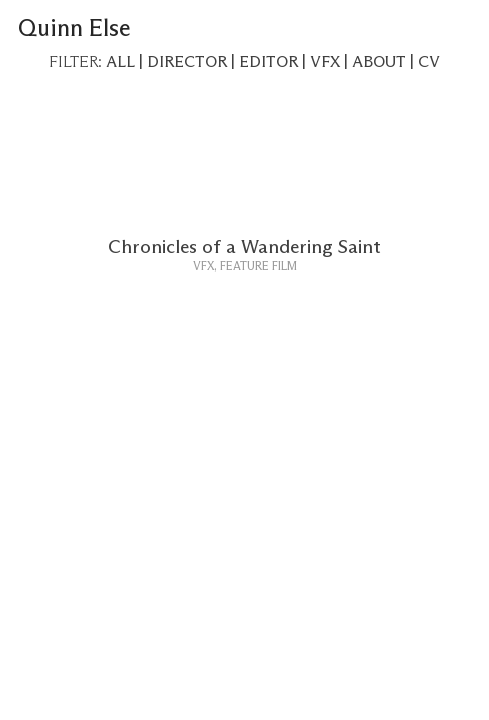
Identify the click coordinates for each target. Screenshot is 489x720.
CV (429, 62)
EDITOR (268, 62)
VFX (325, 62)
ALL (120, 62)
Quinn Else (74, 29)
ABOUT (379, 62)
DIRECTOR (187, 62)
